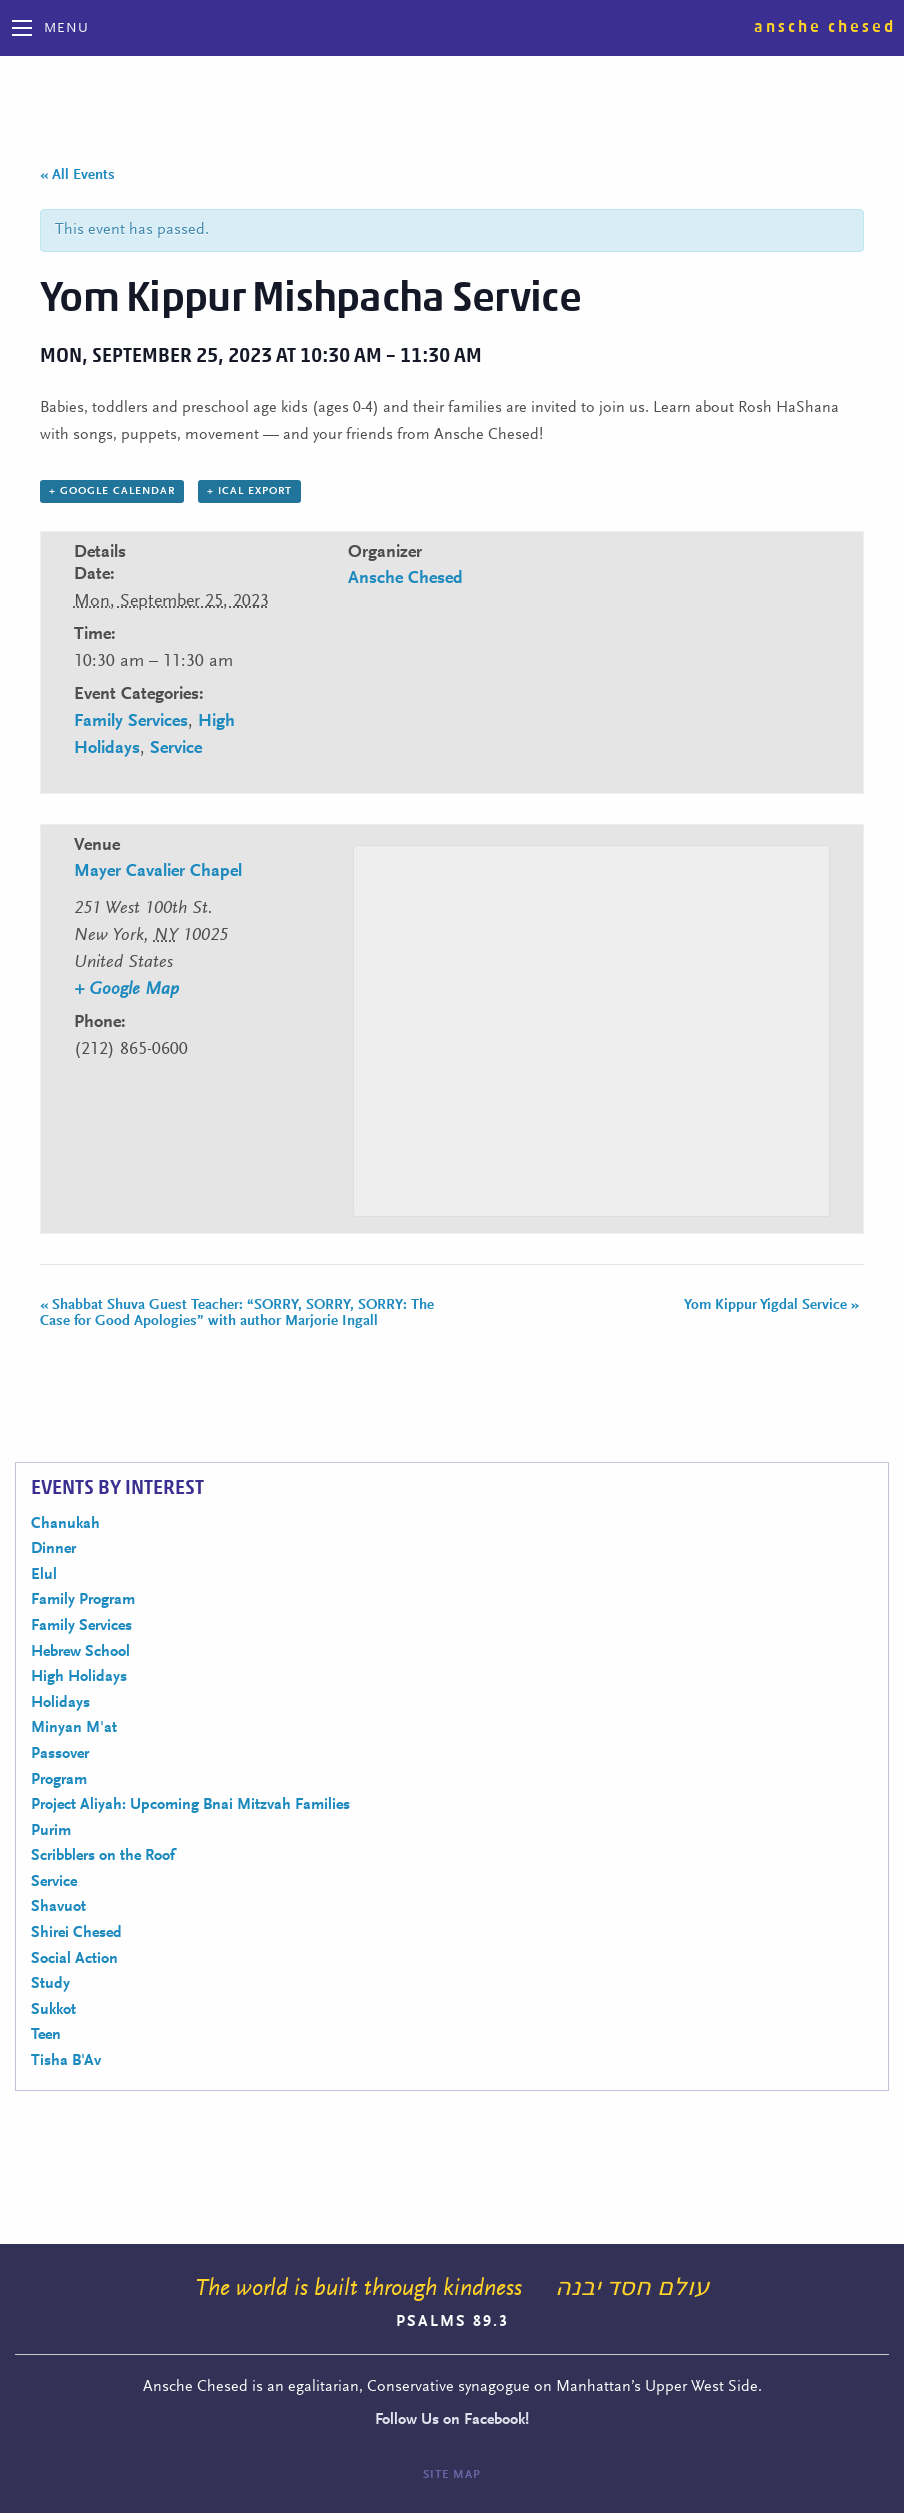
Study (50, 1984)
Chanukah (65, 1524)
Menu (66, 29)
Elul (44, 1575)
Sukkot (53, 2010)
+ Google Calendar (112, 491)
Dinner (53, 1549)
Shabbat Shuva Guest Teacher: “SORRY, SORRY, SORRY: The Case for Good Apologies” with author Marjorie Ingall (237, 1313)
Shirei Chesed (76, 1933)
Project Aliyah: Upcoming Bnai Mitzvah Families (190, 1805)
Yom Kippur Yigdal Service (771, 1305)
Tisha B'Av (66, 2061)
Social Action (74, 1959)
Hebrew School (80, 1652)
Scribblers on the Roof (103, 1856)
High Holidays (79, 1677)
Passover (60, 1754)
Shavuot (58, 1907)
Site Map (452, 2475)
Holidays (60, 1703)
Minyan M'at (74, 1728)
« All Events (77, 175)
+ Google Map (126, 990)
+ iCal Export (249, 491)
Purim (51, 1831)
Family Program (83, 1600)
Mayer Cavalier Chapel (158, 872)
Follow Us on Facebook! (452, 2420)
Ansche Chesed (825, 27)
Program (59, 1780)
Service (176, 749)
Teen (46, 2035)
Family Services (131, 722)
